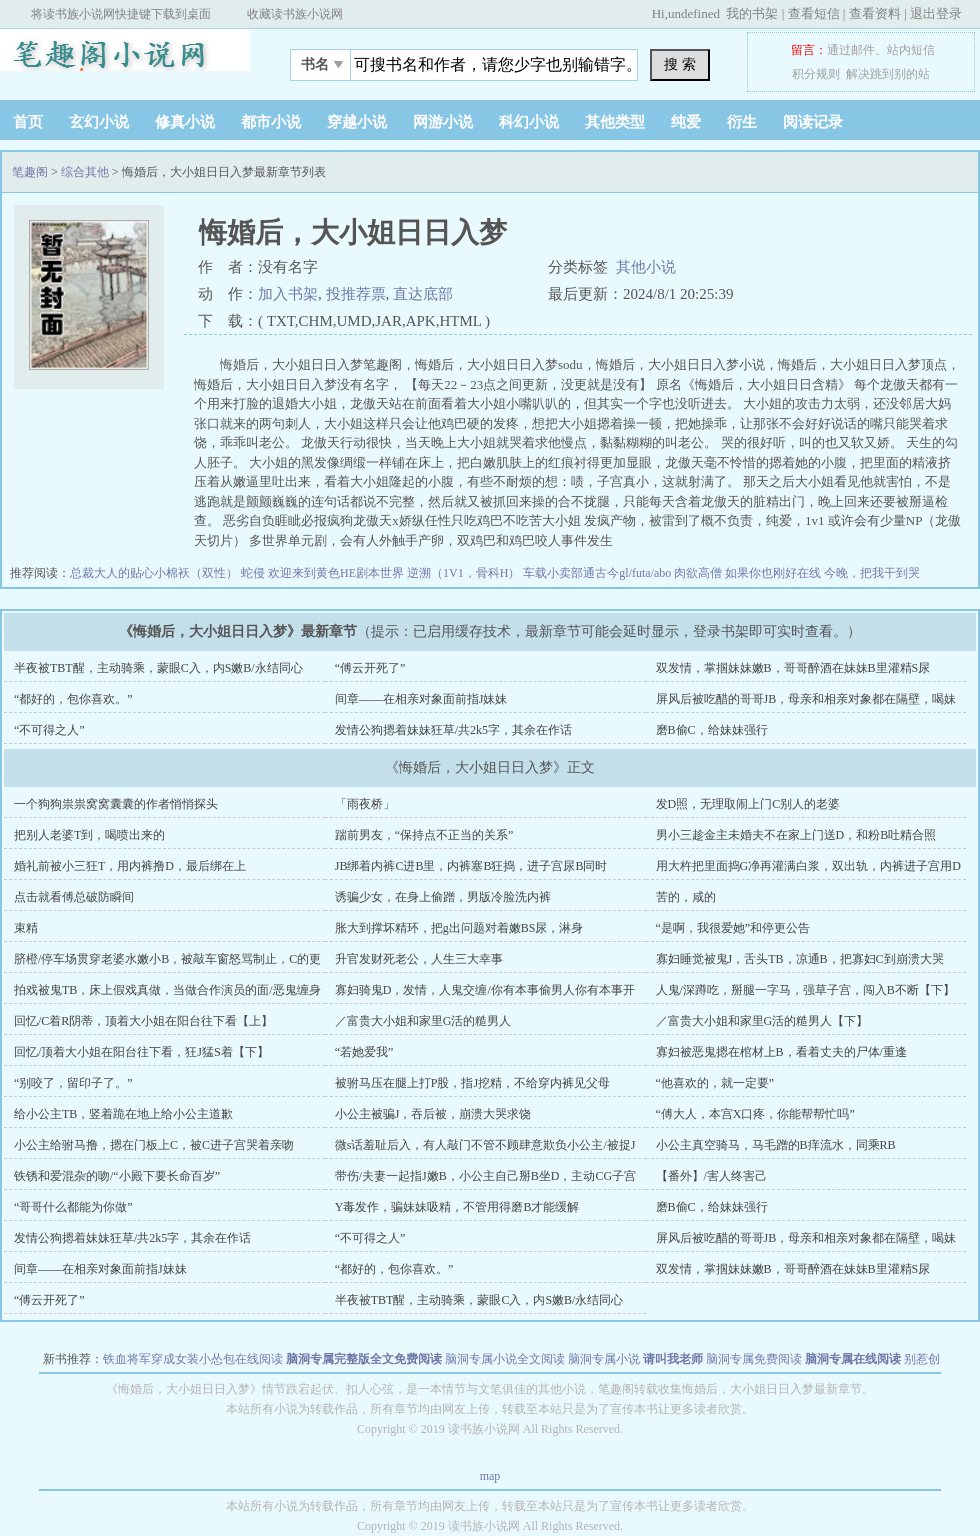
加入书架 (288, 294)
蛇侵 (254, 573)
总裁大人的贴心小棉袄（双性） (155, 573)
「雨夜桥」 (365, 804)
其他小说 (646, 267)
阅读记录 (813, 122)
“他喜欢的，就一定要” (715, 1083)
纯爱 (686, 122)
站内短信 (911, 50)
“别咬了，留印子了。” (73, 1083)
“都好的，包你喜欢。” (73, 699)
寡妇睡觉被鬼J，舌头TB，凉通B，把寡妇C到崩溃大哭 (800, 959)
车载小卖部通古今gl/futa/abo (598, 573)
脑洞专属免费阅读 (754, 1359)
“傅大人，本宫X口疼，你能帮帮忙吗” (755, 1114)
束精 (26, 928)
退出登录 (936, 13)
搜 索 (680, 64)
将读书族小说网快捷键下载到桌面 (121, 14)
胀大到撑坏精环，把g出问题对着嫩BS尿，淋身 (459, 928)
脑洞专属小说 (604, 1359)
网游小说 (443, 122)
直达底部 (423, 294)
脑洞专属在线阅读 (853, 1359)
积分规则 (816, 74)
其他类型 (615, 122)
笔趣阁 (125, 59)
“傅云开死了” (370, 668)
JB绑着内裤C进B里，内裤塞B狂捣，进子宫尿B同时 (471, 866)
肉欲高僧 (699, 573)
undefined (694, 13)
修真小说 (185, 122)
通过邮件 (851, 50)
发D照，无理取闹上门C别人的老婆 (748, 804)
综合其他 (85, 172)
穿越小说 (357, 122)
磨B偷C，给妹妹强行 (712, 730)
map (490, 1476)
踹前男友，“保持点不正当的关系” (424, 835)
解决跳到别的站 (888, 74)
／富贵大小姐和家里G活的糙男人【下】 (762, 1021)
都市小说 (271, 122)
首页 (28, 122)
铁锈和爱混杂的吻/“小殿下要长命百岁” (117, 1176)
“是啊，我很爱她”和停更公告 (733, 928)
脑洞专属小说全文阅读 (505, 1359)
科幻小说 (529, 122)
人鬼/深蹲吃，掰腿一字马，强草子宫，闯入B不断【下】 (805, 990)
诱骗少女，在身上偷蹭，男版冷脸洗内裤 (443, 897)
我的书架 (752, 13)
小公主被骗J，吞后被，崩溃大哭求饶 (433, 1114)
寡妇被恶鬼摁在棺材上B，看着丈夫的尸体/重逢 (781, 1052)
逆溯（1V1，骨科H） (465, 573)
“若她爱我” (364, 1052)
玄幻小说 (99, 122)
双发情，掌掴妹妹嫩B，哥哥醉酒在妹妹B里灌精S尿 (793, 668)
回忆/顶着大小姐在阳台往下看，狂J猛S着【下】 (141, 1052)
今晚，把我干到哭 (872, 573)
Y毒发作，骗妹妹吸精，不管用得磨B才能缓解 (457, 1207)
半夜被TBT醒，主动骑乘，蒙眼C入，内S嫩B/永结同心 (158, 668)
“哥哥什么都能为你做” (73, 1207)
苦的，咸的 (686, 897)
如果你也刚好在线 (774, 573)
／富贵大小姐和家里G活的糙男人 (423, 1021)
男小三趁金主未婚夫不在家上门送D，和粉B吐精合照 (796, 835)
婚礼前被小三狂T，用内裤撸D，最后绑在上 (130, 866)
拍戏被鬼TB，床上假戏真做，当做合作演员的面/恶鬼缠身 (167, 990)
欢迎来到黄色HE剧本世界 (337, 573)
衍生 (742, 122)
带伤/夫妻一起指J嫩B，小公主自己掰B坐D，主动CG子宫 (485, 1176)
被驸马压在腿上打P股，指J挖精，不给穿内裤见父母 (472, 1083)
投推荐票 (356, 294)
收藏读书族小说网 (295, 14)
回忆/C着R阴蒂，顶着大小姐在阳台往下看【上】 (143, 1021)
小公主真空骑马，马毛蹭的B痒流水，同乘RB (776, 1145)
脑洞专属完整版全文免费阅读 (364, 1359)
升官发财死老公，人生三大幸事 (419, 959)
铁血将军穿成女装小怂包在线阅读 (193, 1359)
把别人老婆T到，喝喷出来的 (89, 835)
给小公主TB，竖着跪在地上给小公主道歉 (123, 1114)
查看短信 (814, 13)
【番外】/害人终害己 (711, 1176)
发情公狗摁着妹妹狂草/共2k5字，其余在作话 (453, 730)
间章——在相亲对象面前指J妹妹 (421, 699)
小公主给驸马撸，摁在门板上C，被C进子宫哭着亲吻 (154, 1145)
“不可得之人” (49, 730)
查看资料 (875, 13)
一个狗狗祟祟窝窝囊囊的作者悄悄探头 (116, 804)
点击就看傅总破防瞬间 (74, 897)
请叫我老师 (673, 1359)
